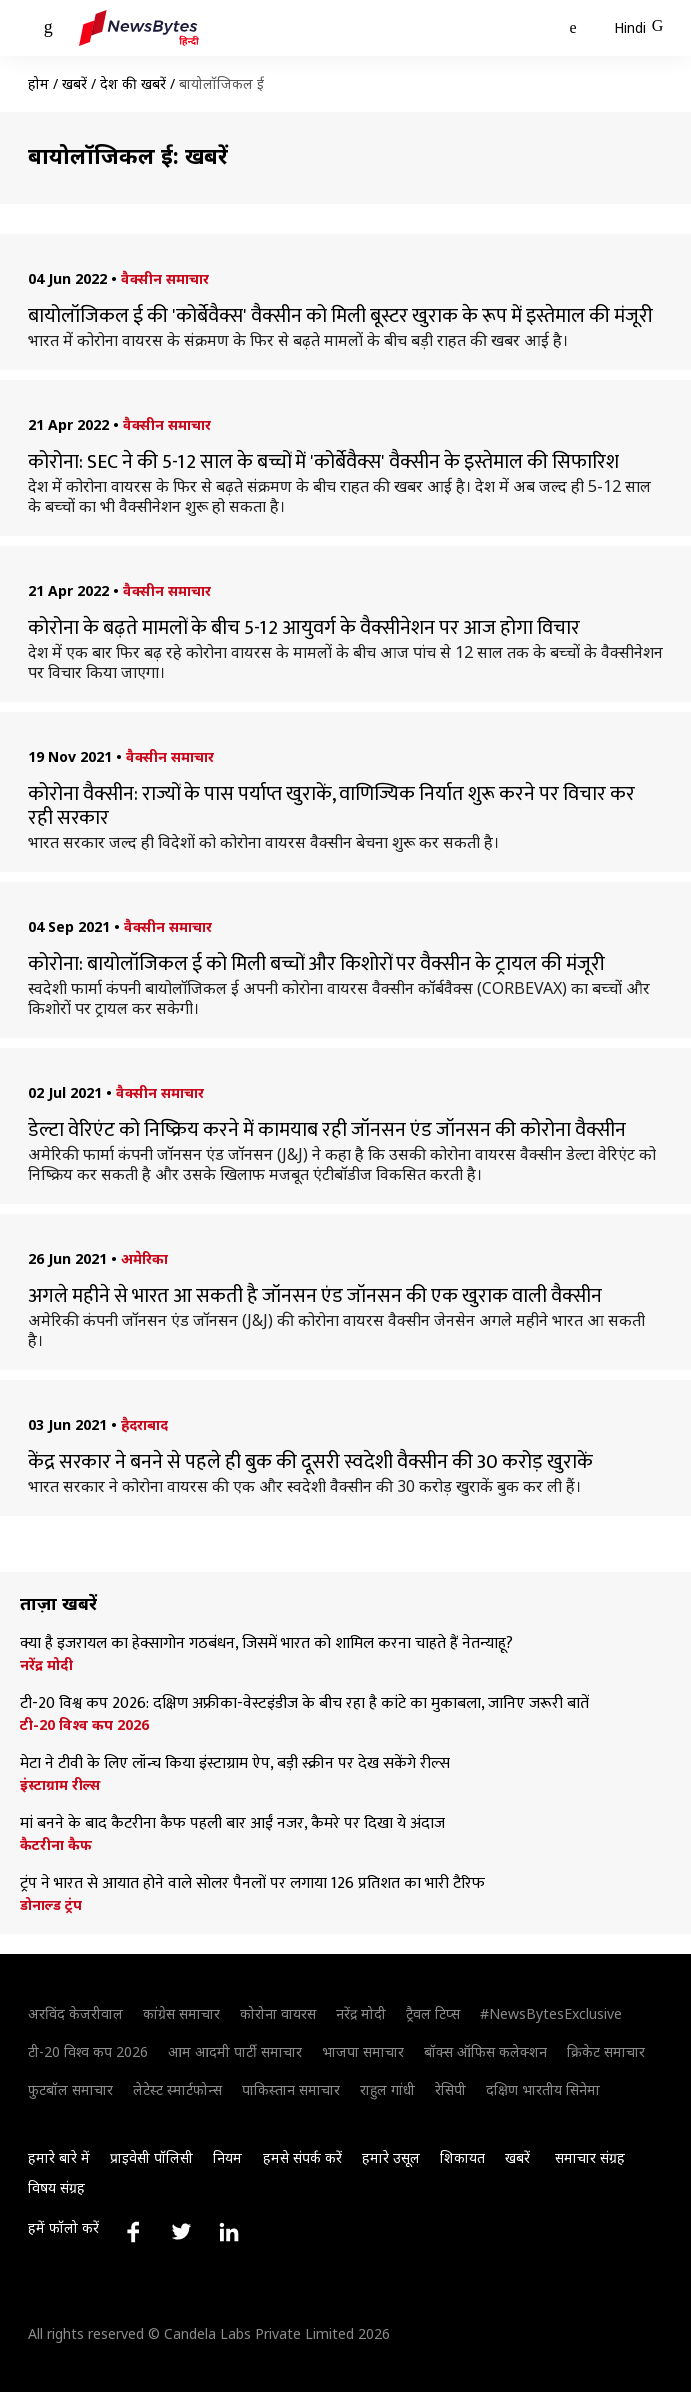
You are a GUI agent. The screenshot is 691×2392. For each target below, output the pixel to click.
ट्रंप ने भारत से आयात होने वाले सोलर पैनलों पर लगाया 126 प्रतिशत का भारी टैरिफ (252, 1884)
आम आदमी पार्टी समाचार (235, 2051)
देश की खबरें (133, 83)
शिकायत (462, 2157)
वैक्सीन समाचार (165, 278)
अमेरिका (144, 1258)
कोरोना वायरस (278, 2013)
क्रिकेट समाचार (606, 2051)
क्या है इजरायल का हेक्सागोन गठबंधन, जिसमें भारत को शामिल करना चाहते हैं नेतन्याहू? (266, 1644)
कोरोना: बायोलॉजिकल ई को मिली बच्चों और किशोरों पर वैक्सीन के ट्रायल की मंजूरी (316, 964)
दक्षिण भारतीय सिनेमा (543, 2089)
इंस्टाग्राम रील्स (60, 1785)
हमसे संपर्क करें (302, 2157)
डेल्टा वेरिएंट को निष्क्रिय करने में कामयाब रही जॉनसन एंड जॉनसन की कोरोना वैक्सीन (327, 1130)
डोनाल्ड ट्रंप (51, 1905)
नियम (227, 2157)
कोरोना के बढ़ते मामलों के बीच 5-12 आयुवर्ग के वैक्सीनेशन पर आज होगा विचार (304, 628)
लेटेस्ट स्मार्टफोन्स (177, 2089)
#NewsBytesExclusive (551, 2013)
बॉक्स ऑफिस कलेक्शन (485, 2051)
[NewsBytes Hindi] (139, 28)
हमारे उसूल (391, 2157)
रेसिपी (450, 2089)
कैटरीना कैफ (56, 1845)
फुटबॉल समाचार (70, 2089)
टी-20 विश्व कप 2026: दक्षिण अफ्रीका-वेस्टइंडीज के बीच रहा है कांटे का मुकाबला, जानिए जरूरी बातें (304, 1704)
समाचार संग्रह (590, 2157)
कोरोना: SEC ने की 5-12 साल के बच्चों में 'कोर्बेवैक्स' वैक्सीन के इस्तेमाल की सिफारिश (323, 462)
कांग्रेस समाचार (181, 2013)
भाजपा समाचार (363, 2051)
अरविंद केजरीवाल (75, 2013)
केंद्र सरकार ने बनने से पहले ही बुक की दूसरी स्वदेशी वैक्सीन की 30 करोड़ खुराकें (310, 1462)
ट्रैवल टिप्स (433, 2013)
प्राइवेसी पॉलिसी (151, 2157)
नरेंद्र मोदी (46, 1665)
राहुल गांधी (387, 2089)
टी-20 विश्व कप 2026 (84, 1725)
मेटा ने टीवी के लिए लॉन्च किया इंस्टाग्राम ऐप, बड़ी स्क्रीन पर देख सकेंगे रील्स (235, 1764)
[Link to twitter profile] (181, 2232)
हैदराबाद (144, 1424)
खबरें (74, 83)
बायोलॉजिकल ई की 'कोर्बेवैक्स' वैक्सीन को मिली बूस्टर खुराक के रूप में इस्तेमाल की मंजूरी (340, 316)
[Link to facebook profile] (133, 2232)
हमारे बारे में (59, 2157)
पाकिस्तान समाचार (291, 2089)
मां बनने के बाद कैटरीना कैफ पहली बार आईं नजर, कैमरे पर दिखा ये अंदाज (232, 1824)
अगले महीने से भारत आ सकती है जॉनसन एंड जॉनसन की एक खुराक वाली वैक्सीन (315, 1296)
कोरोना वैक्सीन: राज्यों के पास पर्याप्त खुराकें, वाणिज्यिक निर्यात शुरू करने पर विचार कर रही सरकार (331, 806)
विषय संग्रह (56, 2187)
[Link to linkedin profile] (229, 2232)
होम (38, 83)
